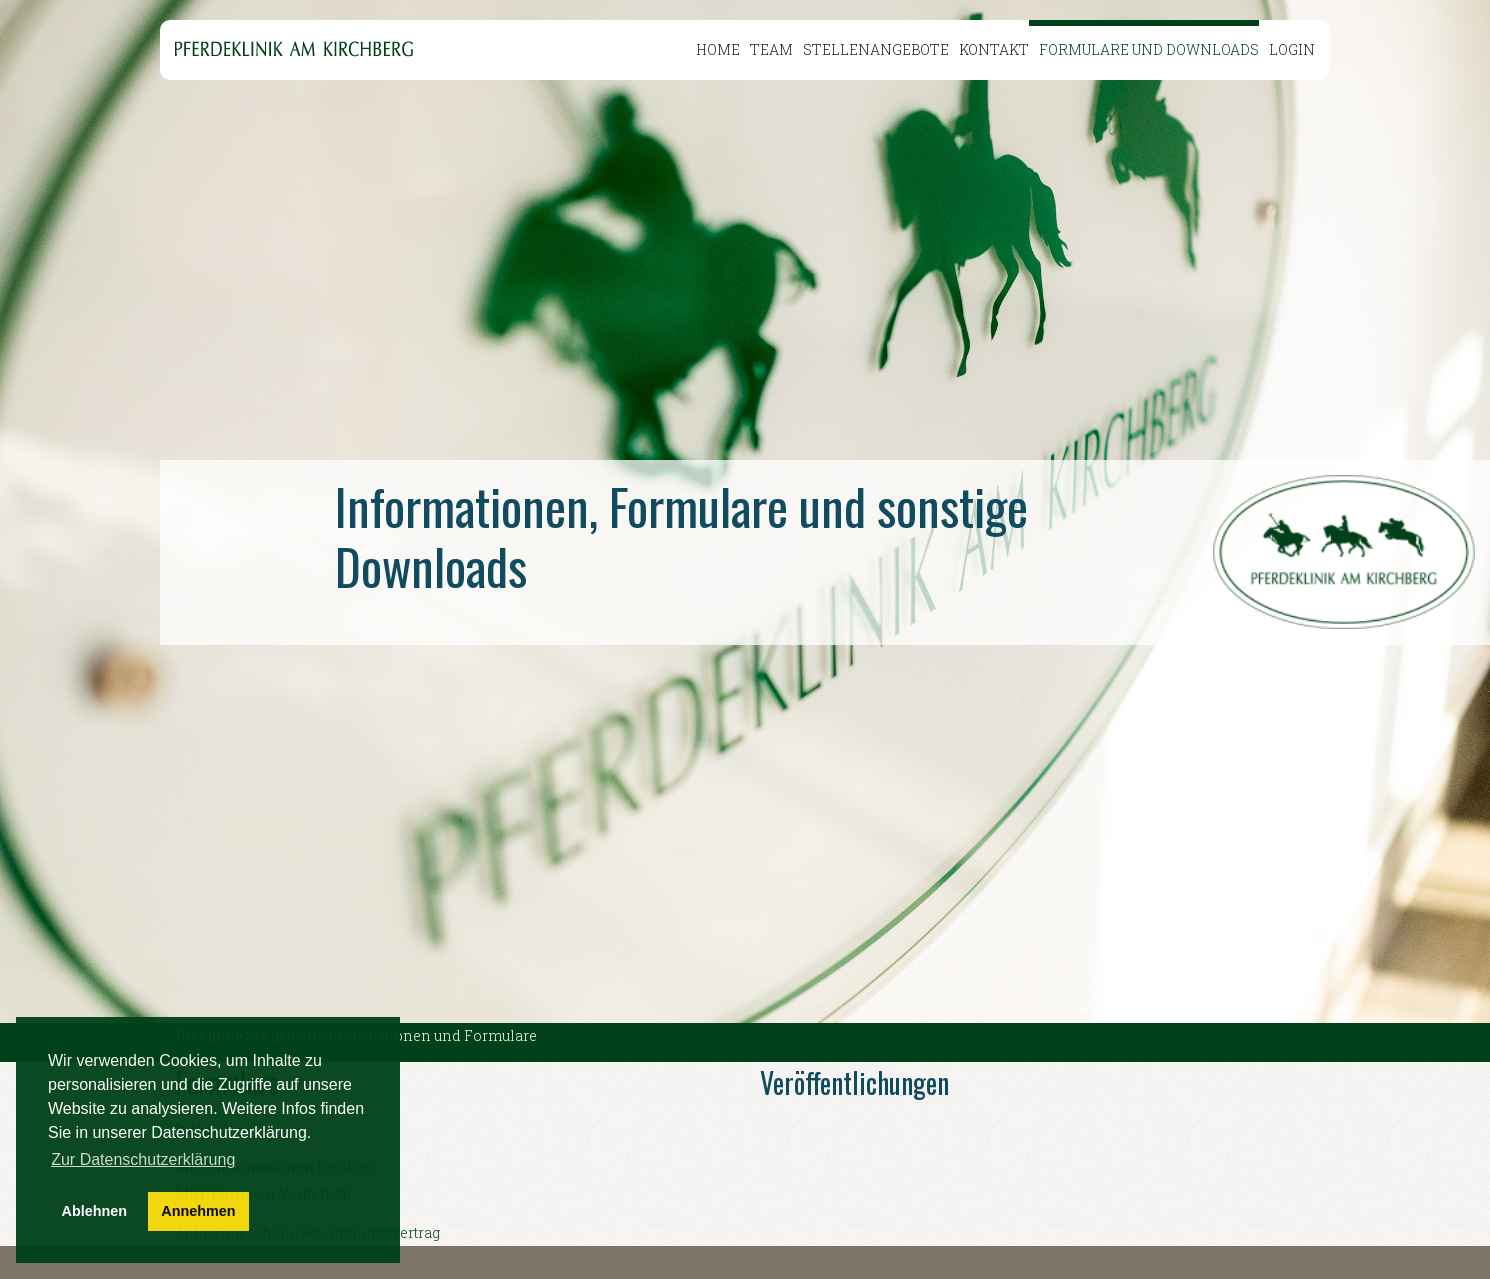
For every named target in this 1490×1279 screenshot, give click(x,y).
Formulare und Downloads (1149, 49)
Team (771, 49)
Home (718, 49)
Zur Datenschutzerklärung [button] (143, 1159)
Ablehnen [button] (95, 1211)
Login (1292, 49)
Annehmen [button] (198, 1211)
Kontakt (994, 49)
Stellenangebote (876, 49)
